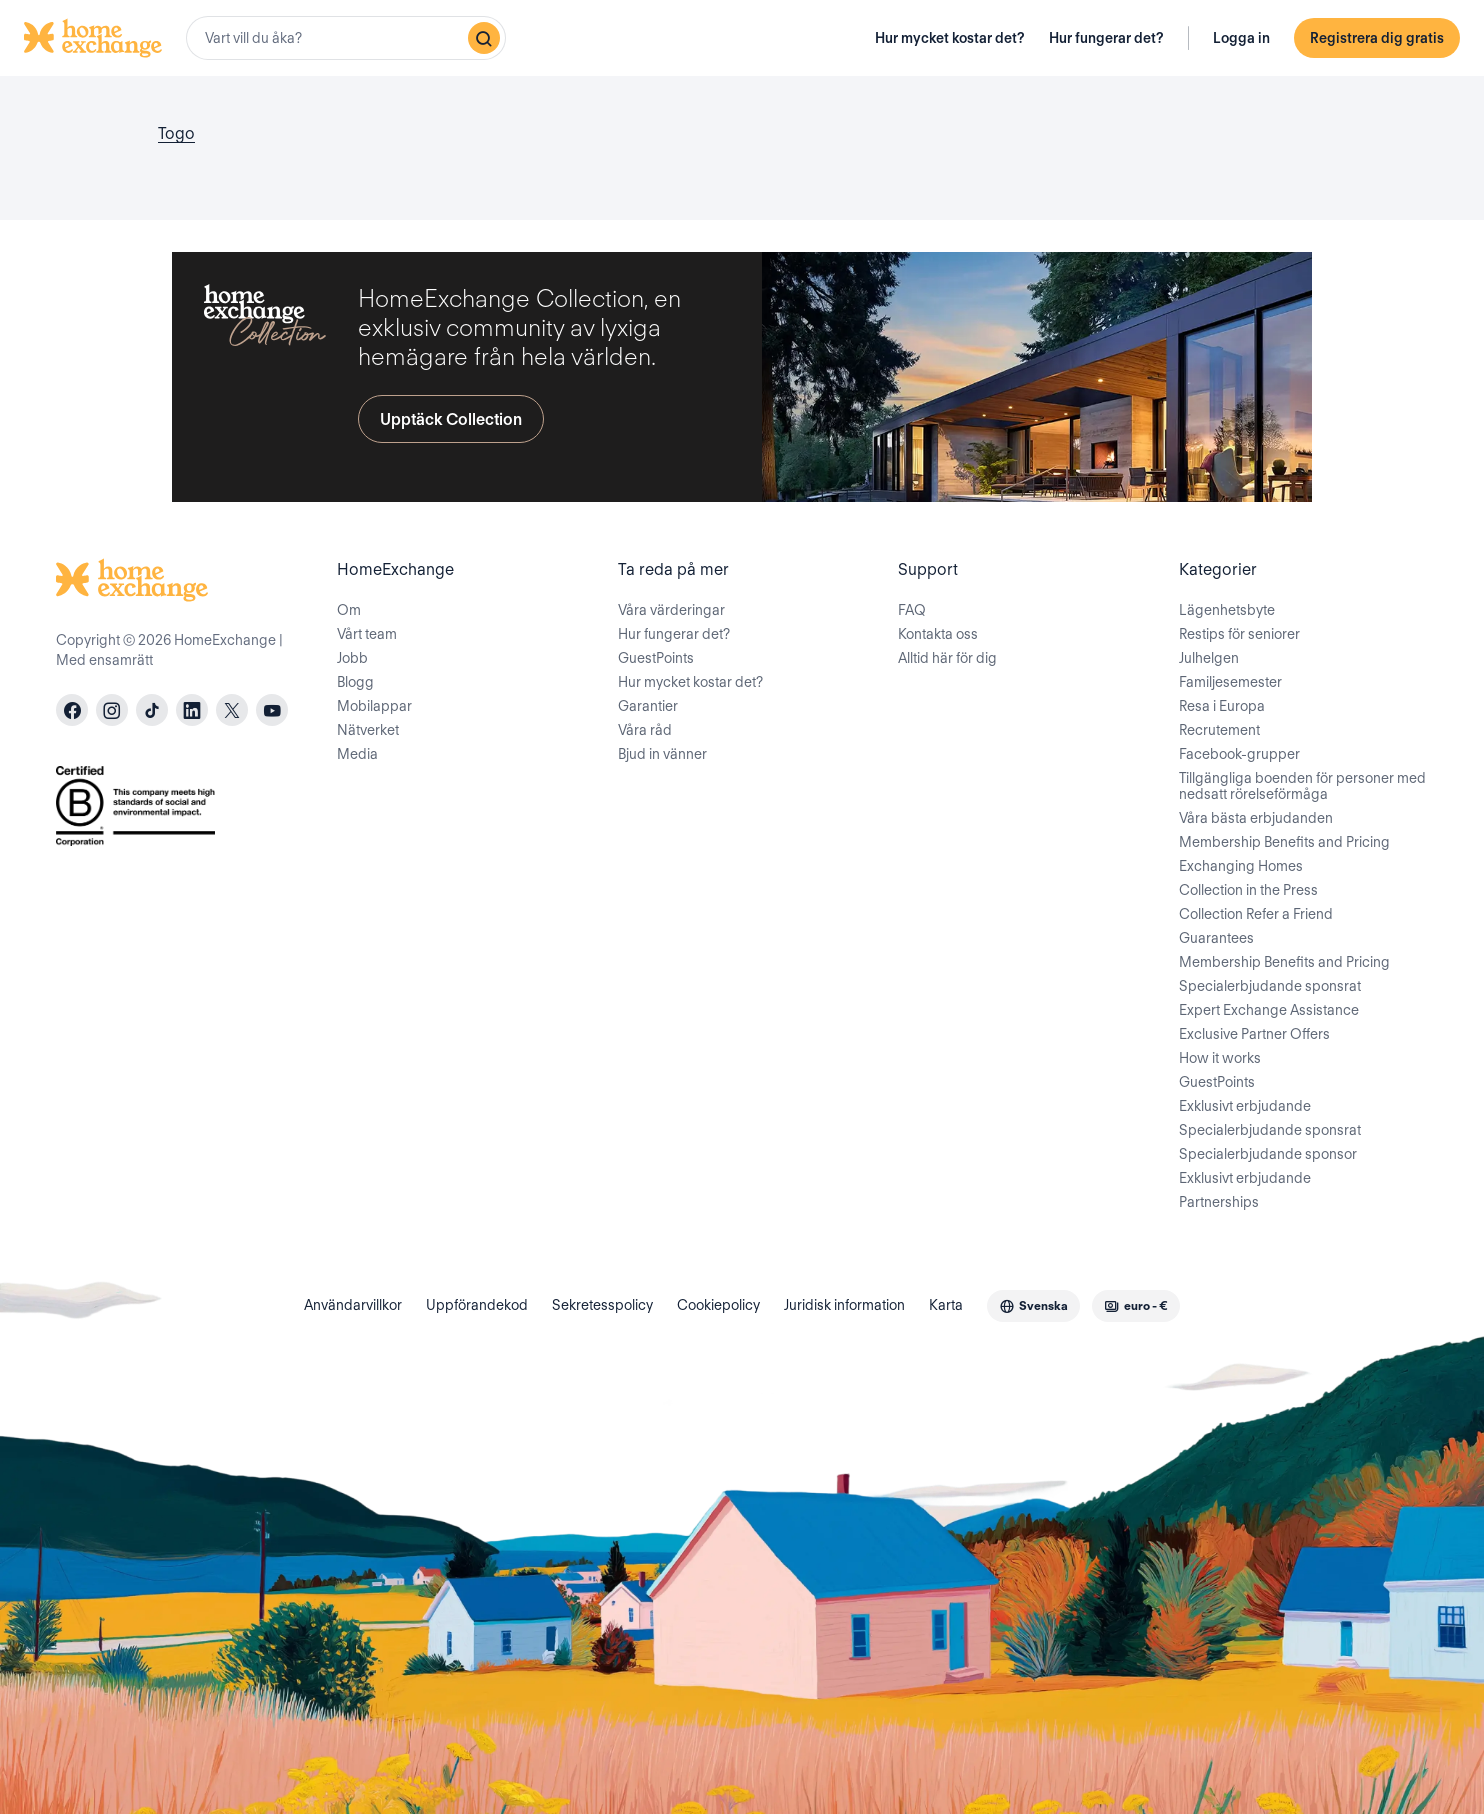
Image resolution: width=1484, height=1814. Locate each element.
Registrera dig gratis (1377, 38)
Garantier (648, 706)
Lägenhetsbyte (1227, 610)
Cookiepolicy (718, 1305)
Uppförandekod (477, 1305)
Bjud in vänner (662, 754)
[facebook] (72, 710)
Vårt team (367, 634)
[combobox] (346, 38)
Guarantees (1216, 938)
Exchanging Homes (1241, 866)
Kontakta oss (938, 634)
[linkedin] (192, 710)
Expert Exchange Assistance (1269, 1010)
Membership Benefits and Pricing (1284, 842)
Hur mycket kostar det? (950, 38)
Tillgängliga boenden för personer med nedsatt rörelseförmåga (1302, 786)
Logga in (1241, 38)
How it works (1220, 1058)
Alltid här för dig (947, 658)
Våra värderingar (671, 610)
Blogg (355, 682)
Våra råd (645, 730)
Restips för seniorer (1239, 634)
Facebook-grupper (1239, 754)
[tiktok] (152, 710)
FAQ (912, 610)
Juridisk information (844, 1305)
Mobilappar (374, 706)
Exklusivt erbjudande (1245, 1106)
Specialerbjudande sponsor (1268, 1154)
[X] (232, 710)
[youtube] (272, 710)
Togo (176, 133)
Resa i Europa (1222, 706)
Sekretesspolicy (602, 1305)
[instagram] (112, 710)
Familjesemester (1230, 682)
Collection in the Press (1248, 890)
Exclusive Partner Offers (1254, 1034)
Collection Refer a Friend (1256, 914)
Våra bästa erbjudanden (1256, 818)
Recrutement (1219, 730)
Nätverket (368, 730)
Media (357, 754)
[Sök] (484, 38)
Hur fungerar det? (1106, 38)
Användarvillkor (353, 1305)
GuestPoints (656, 658)
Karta (946, 1305)
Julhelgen (1209, 658)
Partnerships (1219, 1202)
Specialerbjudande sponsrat (1270, 986)
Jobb (352, 658)
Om (349, 610)
